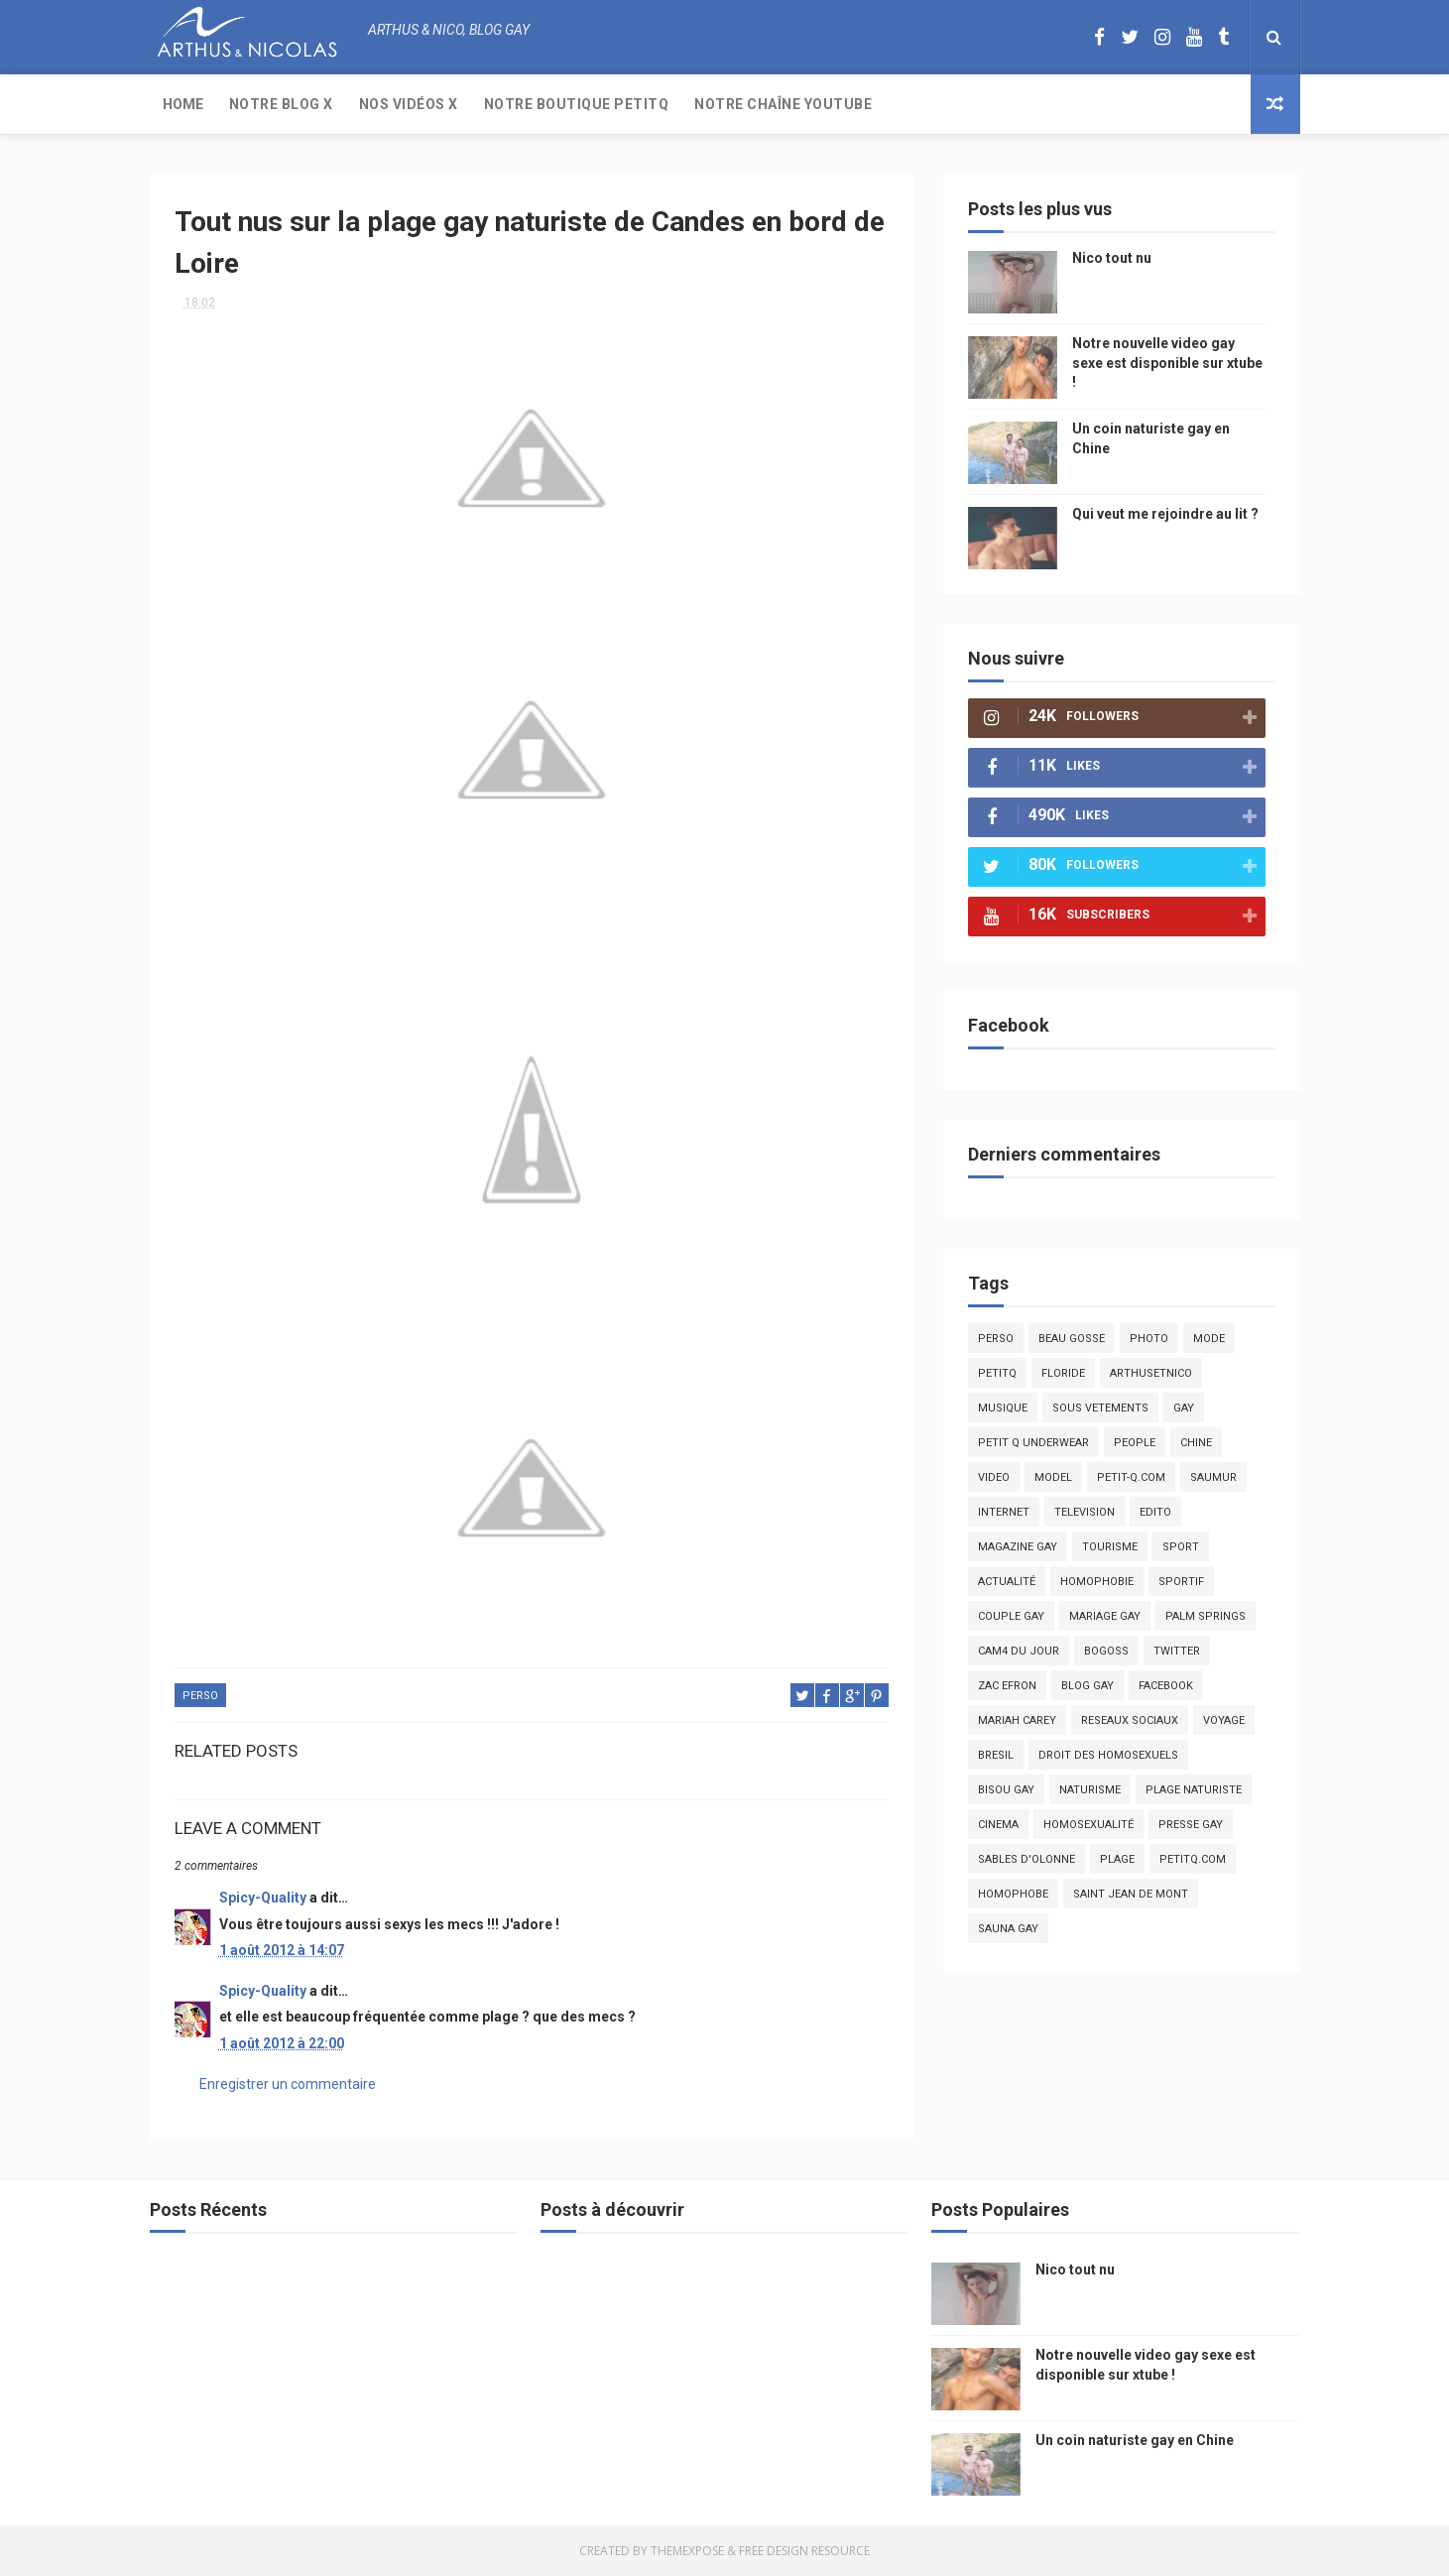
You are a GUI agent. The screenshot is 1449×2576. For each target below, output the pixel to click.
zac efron (1007, 1685)
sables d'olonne (1026, 1859)
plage (1117, 1859)
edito (1155, 1512)
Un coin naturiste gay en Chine (1134, 2440)
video (994, 1477)
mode (1209, 1338)
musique (1002, 1408)
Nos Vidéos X (408, 104)
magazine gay (1017, 1546)
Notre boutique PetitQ (576, 104)
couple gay (1011, 1616)
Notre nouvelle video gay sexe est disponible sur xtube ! (1167, 362)
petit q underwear (1033, 1442)
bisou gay (1006, 1789)
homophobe (1013, 1894)
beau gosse (1071, 1338)
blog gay (1087, 1685)
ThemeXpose (687, 2550)
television (1084, 1512)
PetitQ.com (1192, 1859)
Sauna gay (1008, 1928)
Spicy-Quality (262, 1897)
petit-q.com (1131, 1477)
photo (1149, 1338)
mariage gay (1105, 1616)
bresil (996, 1755)
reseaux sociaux (1129, 1720)
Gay (1183, 1408)
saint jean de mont (1130, 1894)
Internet (1003, 1512)
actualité (1006, 1581)
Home (183, 104)
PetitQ (997, 1373)
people (1134, 1442)
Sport (1180, 1546)
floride (1063, 1373)
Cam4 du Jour (1018, 1651)
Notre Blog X (281, 104)
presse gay (1190, 1824)
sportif (1181, 1581)
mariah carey (1017, 1720)
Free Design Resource (804, 2550)
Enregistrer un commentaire (287, 2084)
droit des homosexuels (1108, 1755)
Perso (200, 1695)
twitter (1176, 1651)
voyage (1224, 1720)
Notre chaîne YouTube (783, 104)
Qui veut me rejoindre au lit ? (1165, 514)
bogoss (1106, 1651)
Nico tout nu (1111, 258)
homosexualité (1088, 1824)
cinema (998, 1824)
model (1053, 1477)
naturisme (1090, 1789)
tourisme (1110, 1546)
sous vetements (1100, 1408)
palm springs (1205, 1616)
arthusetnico (1151, 1373)
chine (1196, 1442)
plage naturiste (1194, 1789)
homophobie (1097, 1581)
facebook (1166, 1685)
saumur (1213, 1477)
